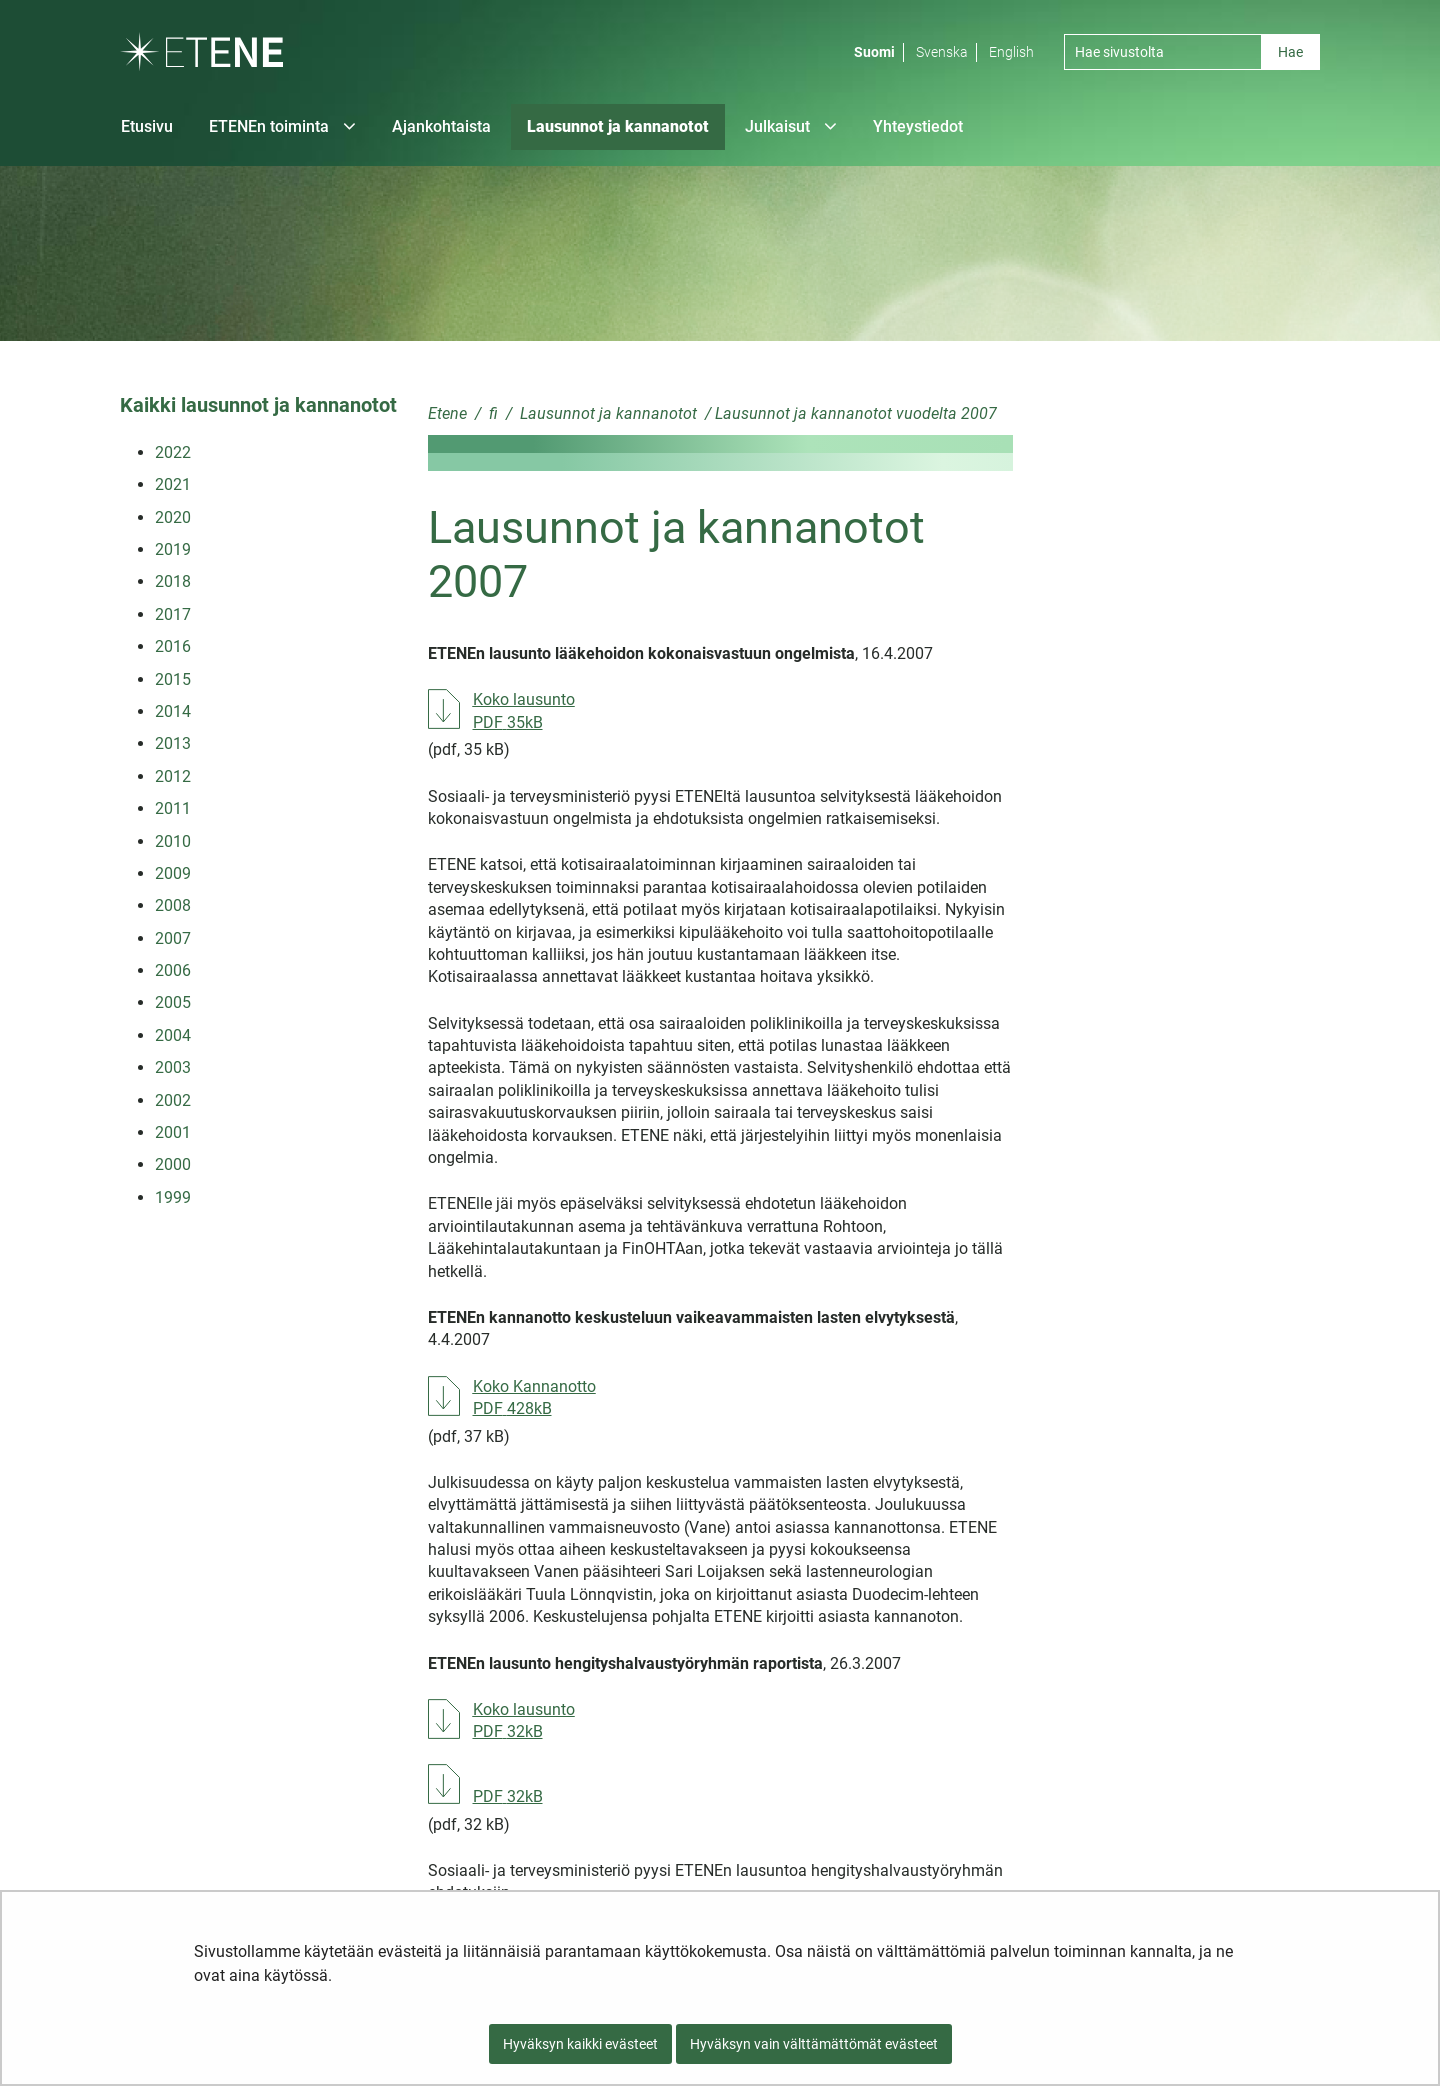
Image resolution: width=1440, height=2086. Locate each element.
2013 (173, 743)
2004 (173, 1035)
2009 (173, 873)
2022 (173, 452)
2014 (173, 711)
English (1011, 52)
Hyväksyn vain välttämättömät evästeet (814, 2044)
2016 (173, 646)
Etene (447, 413)
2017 (173, 614)
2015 (173, 679)
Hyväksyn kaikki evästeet (580, 2044)
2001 (173, 1132)
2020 (173, 517)
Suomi (874, 52)
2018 (173, 581)
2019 (173, 549)
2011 (173, 808)
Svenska (942, 52)
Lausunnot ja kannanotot (606, 413)
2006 (173, 970)
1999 (173, 1197)
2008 (173, 905)
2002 (173, 1100)
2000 (173, 1164)
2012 (173, 776)
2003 (173, 1067)
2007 (173, 938)
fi (491, 413)
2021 (173, 484)
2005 (173, 1002)
